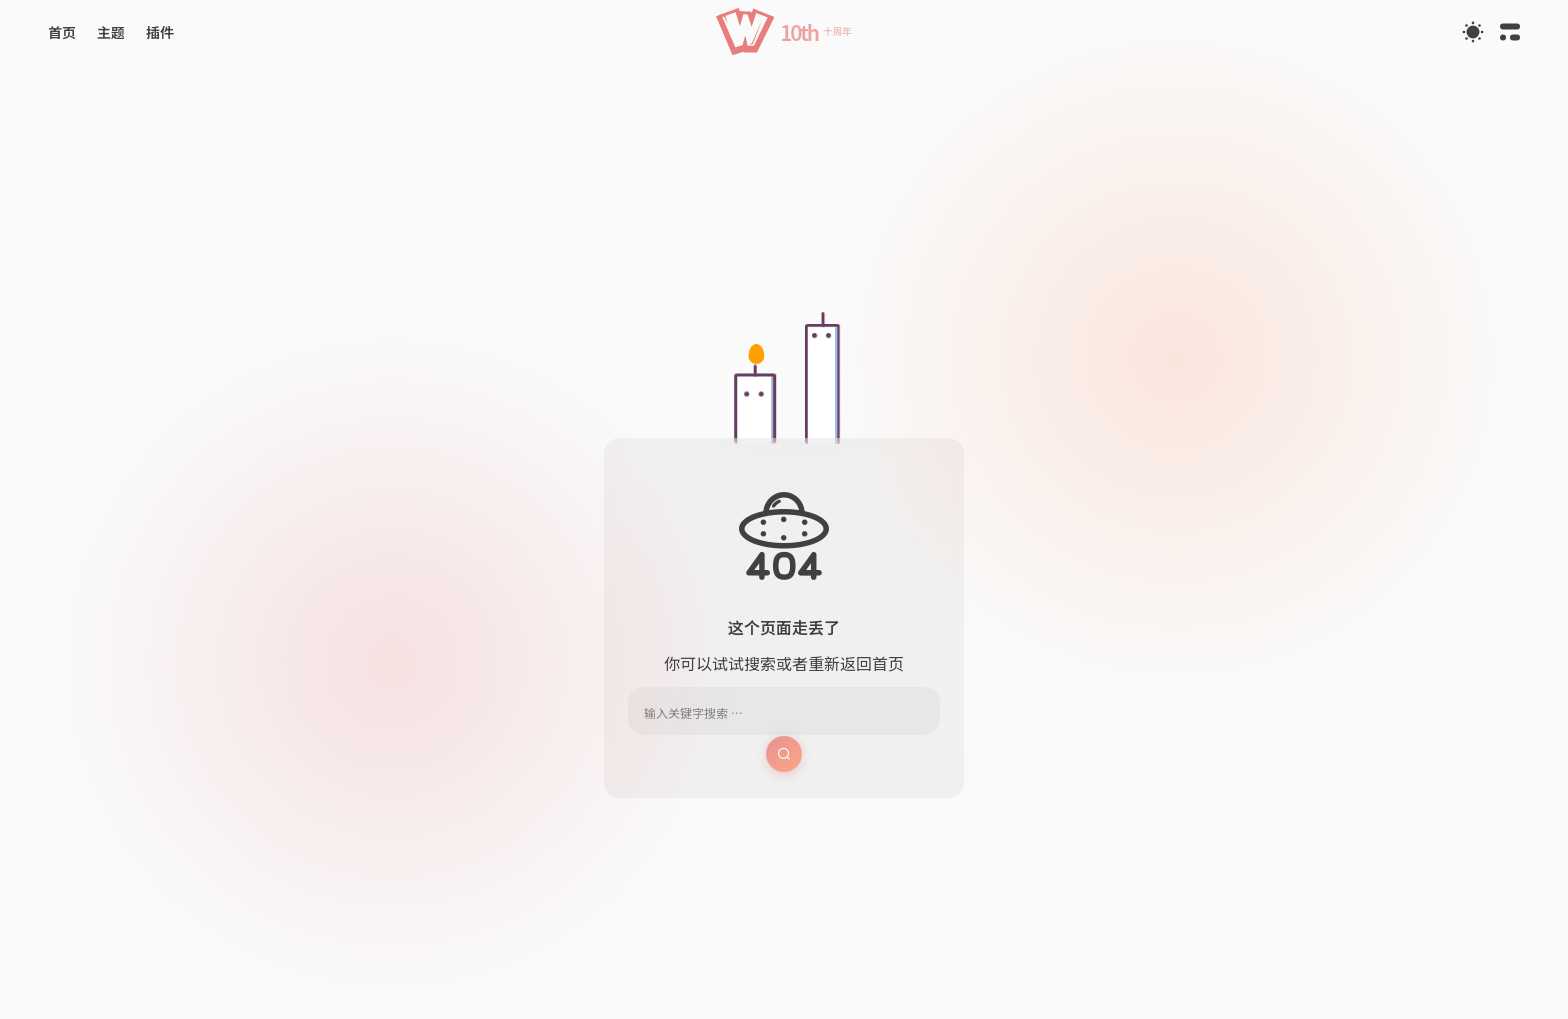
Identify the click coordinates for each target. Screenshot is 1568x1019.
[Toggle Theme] (1473, 32)
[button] (783, 32)
